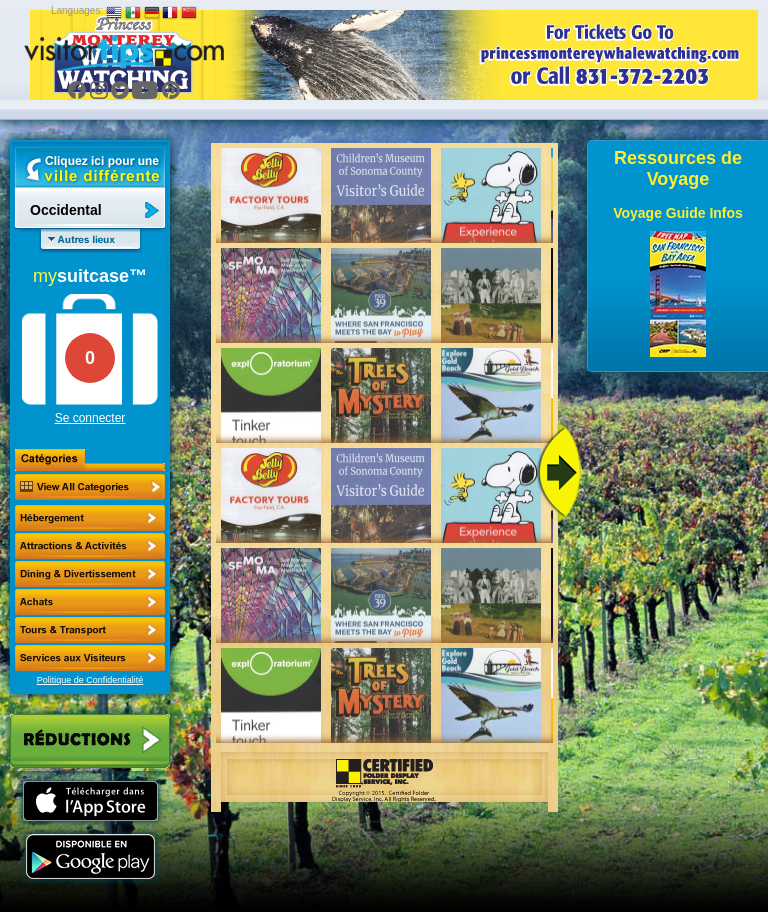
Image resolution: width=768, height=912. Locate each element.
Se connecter (90, 418)
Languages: (77, 10)
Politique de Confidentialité (90, 680)
